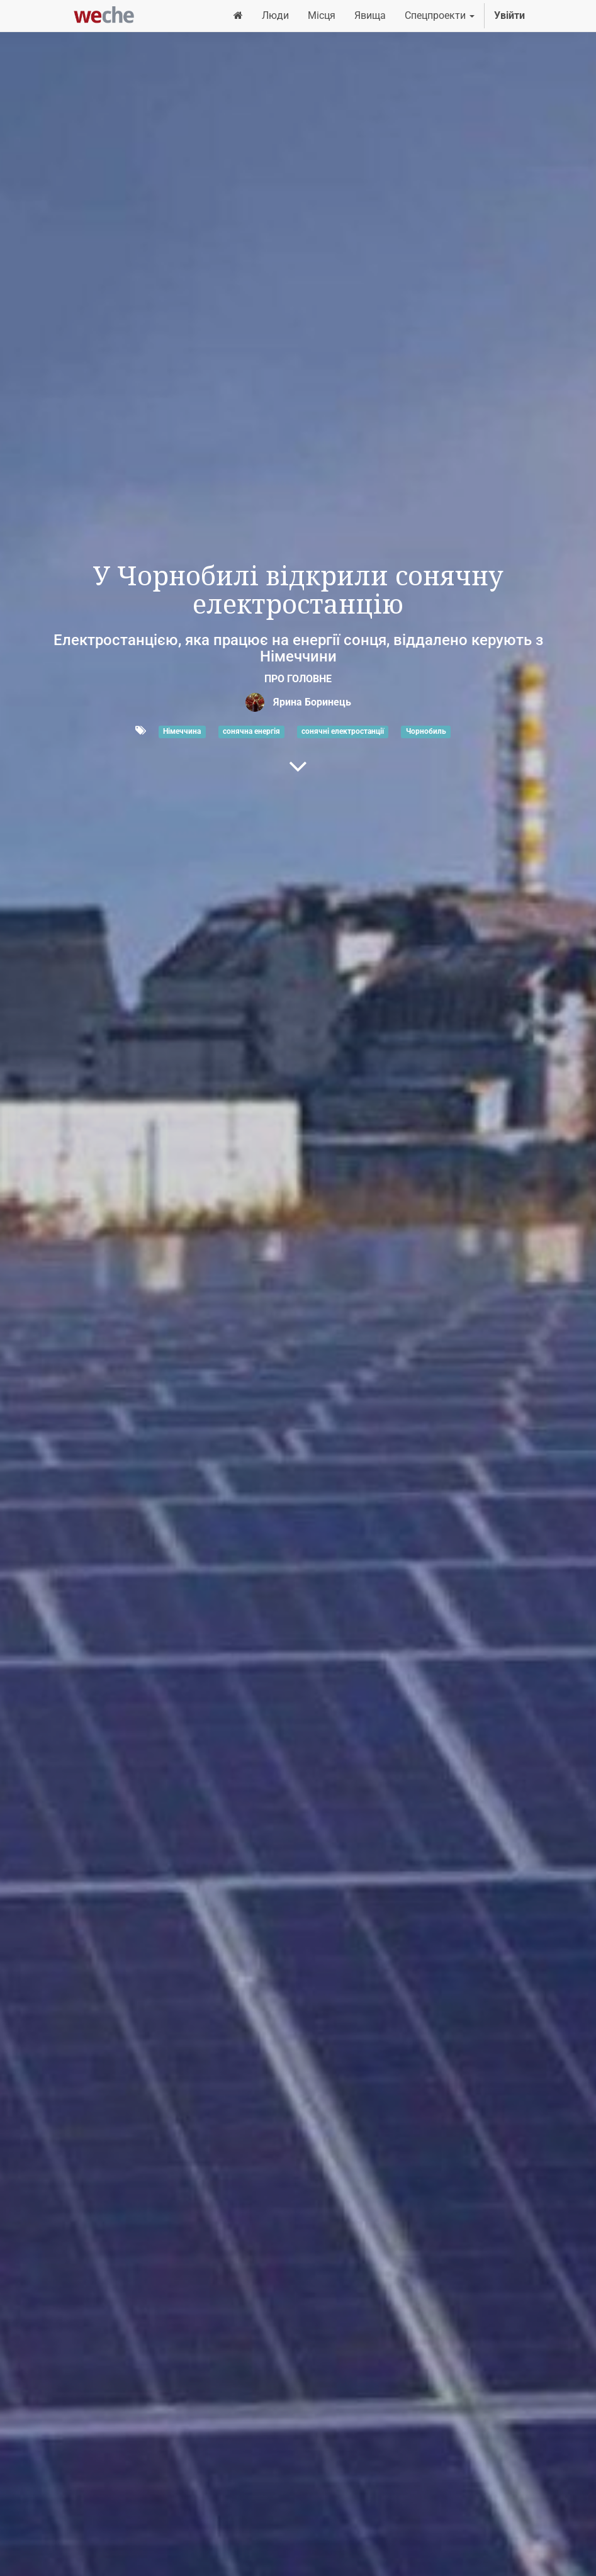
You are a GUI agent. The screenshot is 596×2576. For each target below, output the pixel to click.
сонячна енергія (251, 731)
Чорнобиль (426, 731)
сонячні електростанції (342, 731)
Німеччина (182, 731)
